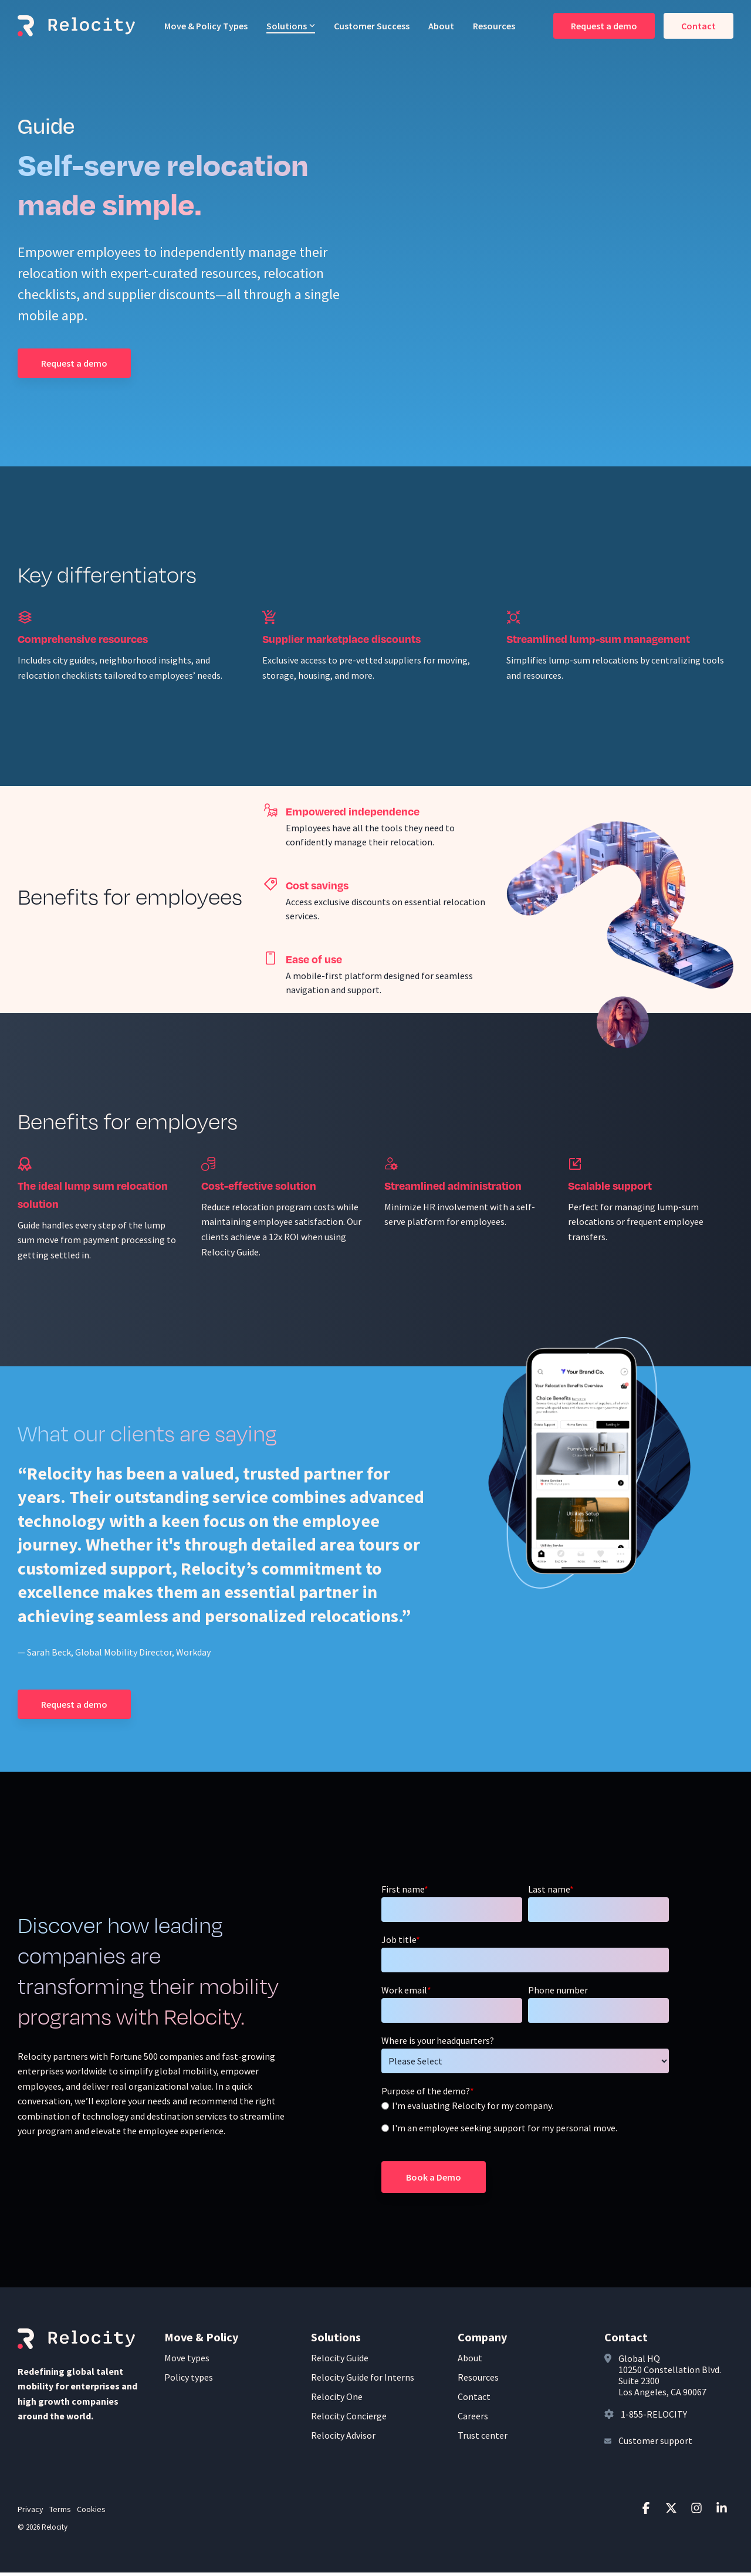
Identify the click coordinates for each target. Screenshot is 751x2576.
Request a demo (604, 26)
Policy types (188, 2381)
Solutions (290, 26)
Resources (494, 26)
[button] (647, 2512)
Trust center (483, 2439)
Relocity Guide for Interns (362, 2381)
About (441, 26)
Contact (698, 26)
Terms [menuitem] (60, 2512)
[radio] (525, 2110)
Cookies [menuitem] (91, 2512)
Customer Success (372, 26)
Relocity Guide (339, 2361)
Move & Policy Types (206, 26)
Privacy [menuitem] (30, 2512)
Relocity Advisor (343, 2439)
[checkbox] (525, 2121)
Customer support (655, 2444)
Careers (473, 2419)
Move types (186, 2361)
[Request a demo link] (74, 365)
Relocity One (337, 2400)
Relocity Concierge (349, 2419)
